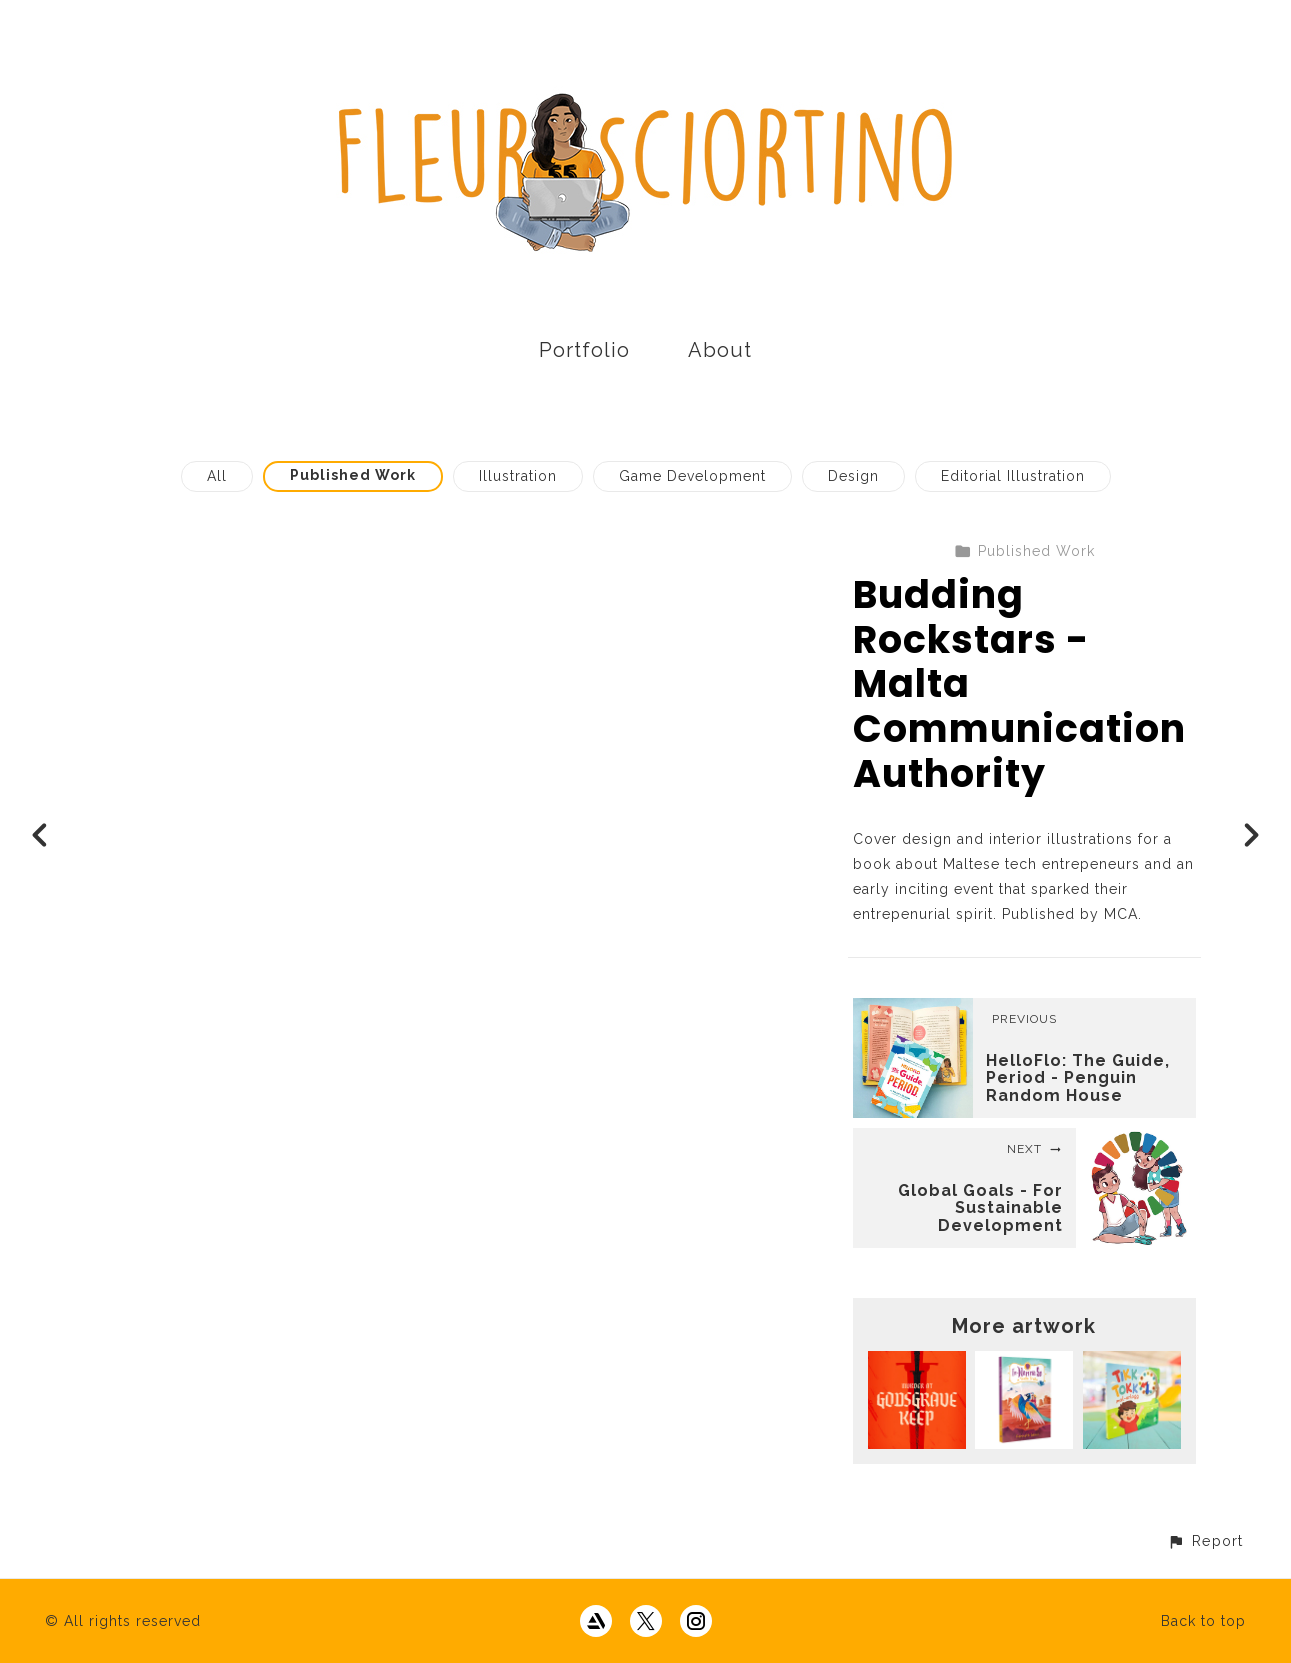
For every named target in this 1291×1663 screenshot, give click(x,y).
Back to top (1203, 1621)
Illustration (518, 476)
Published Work (353, 475)
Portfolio (584, 350)
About (720, 350)
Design (853, 476)
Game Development (692, 476)
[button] (1205, 1540)
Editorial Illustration (1013, 476)
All (217, 476)
